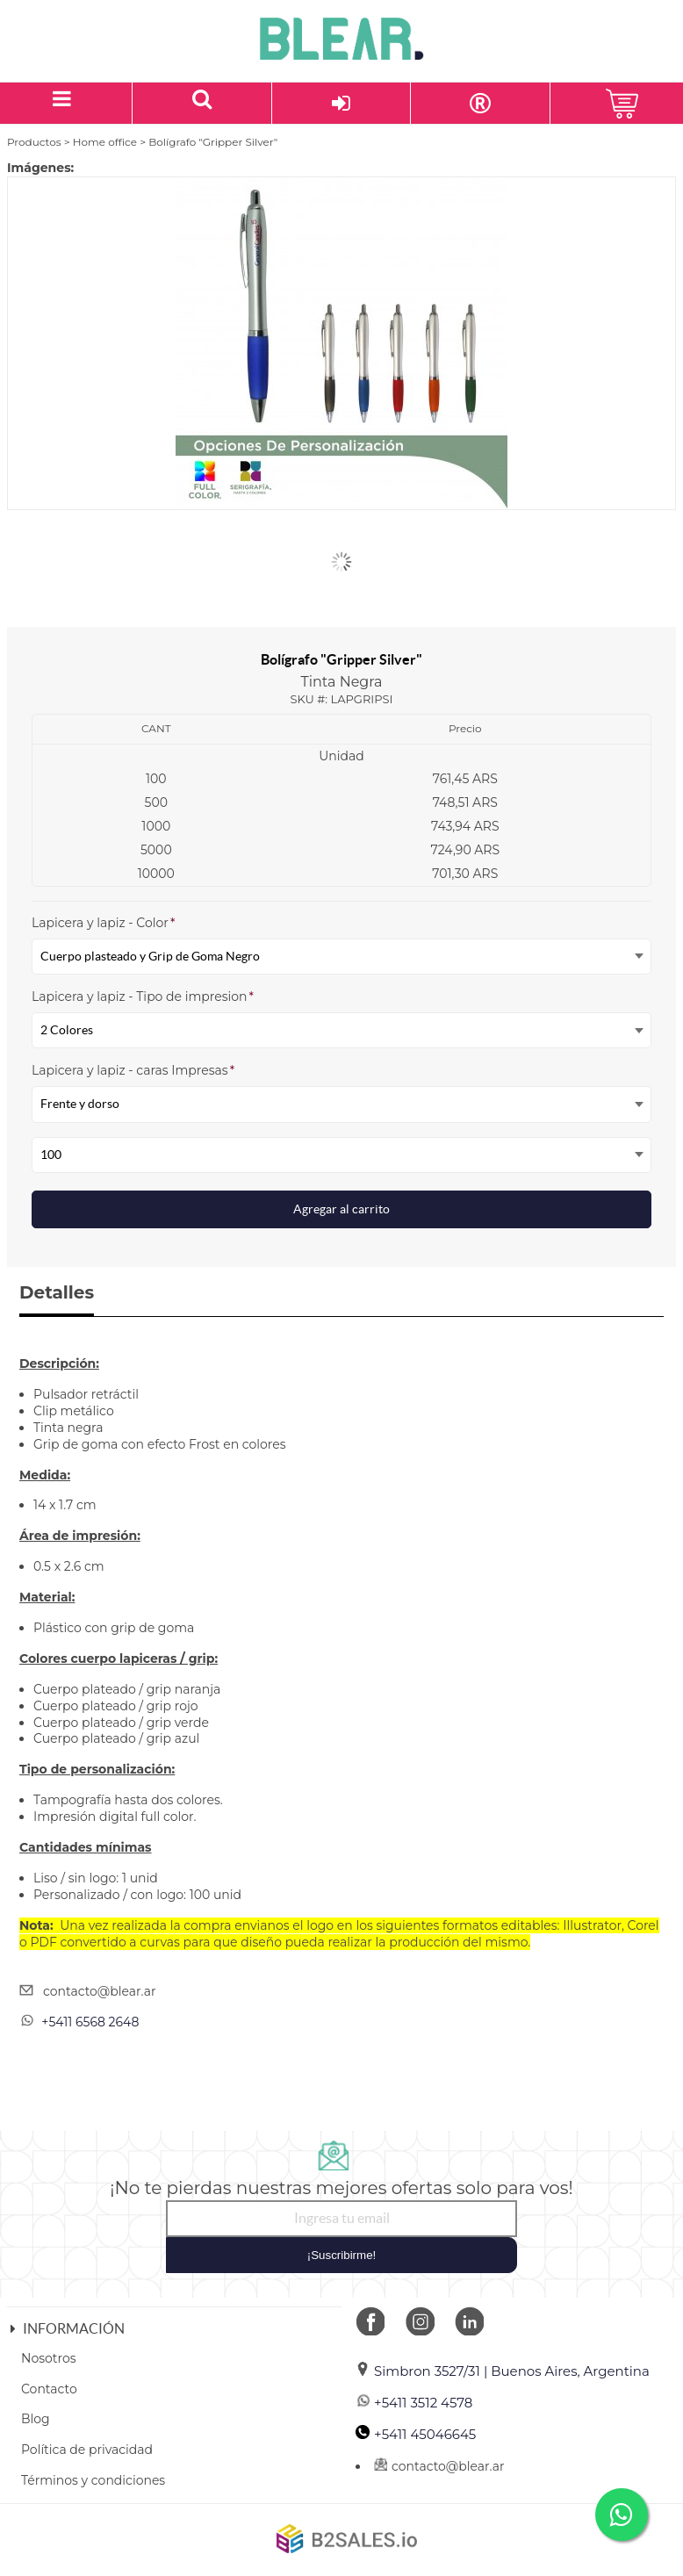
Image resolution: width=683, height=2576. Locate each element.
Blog (35, 2419)
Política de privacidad (87, 2449)
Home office (105, 141)
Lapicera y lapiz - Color (103, 923)
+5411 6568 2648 (90, 2022)
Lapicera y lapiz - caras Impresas (133, 1070)
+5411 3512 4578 (414, 2402)
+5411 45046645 (416, 2434)
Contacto (49, 2389)
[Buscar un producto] (202, 103)
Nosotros (48, 2358)
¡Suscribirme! (342, 2255)
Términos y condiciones (93, 2480)
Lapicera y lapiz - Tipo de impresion (143, 996)
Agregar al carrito (341, 1209)
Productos (34, 141)
